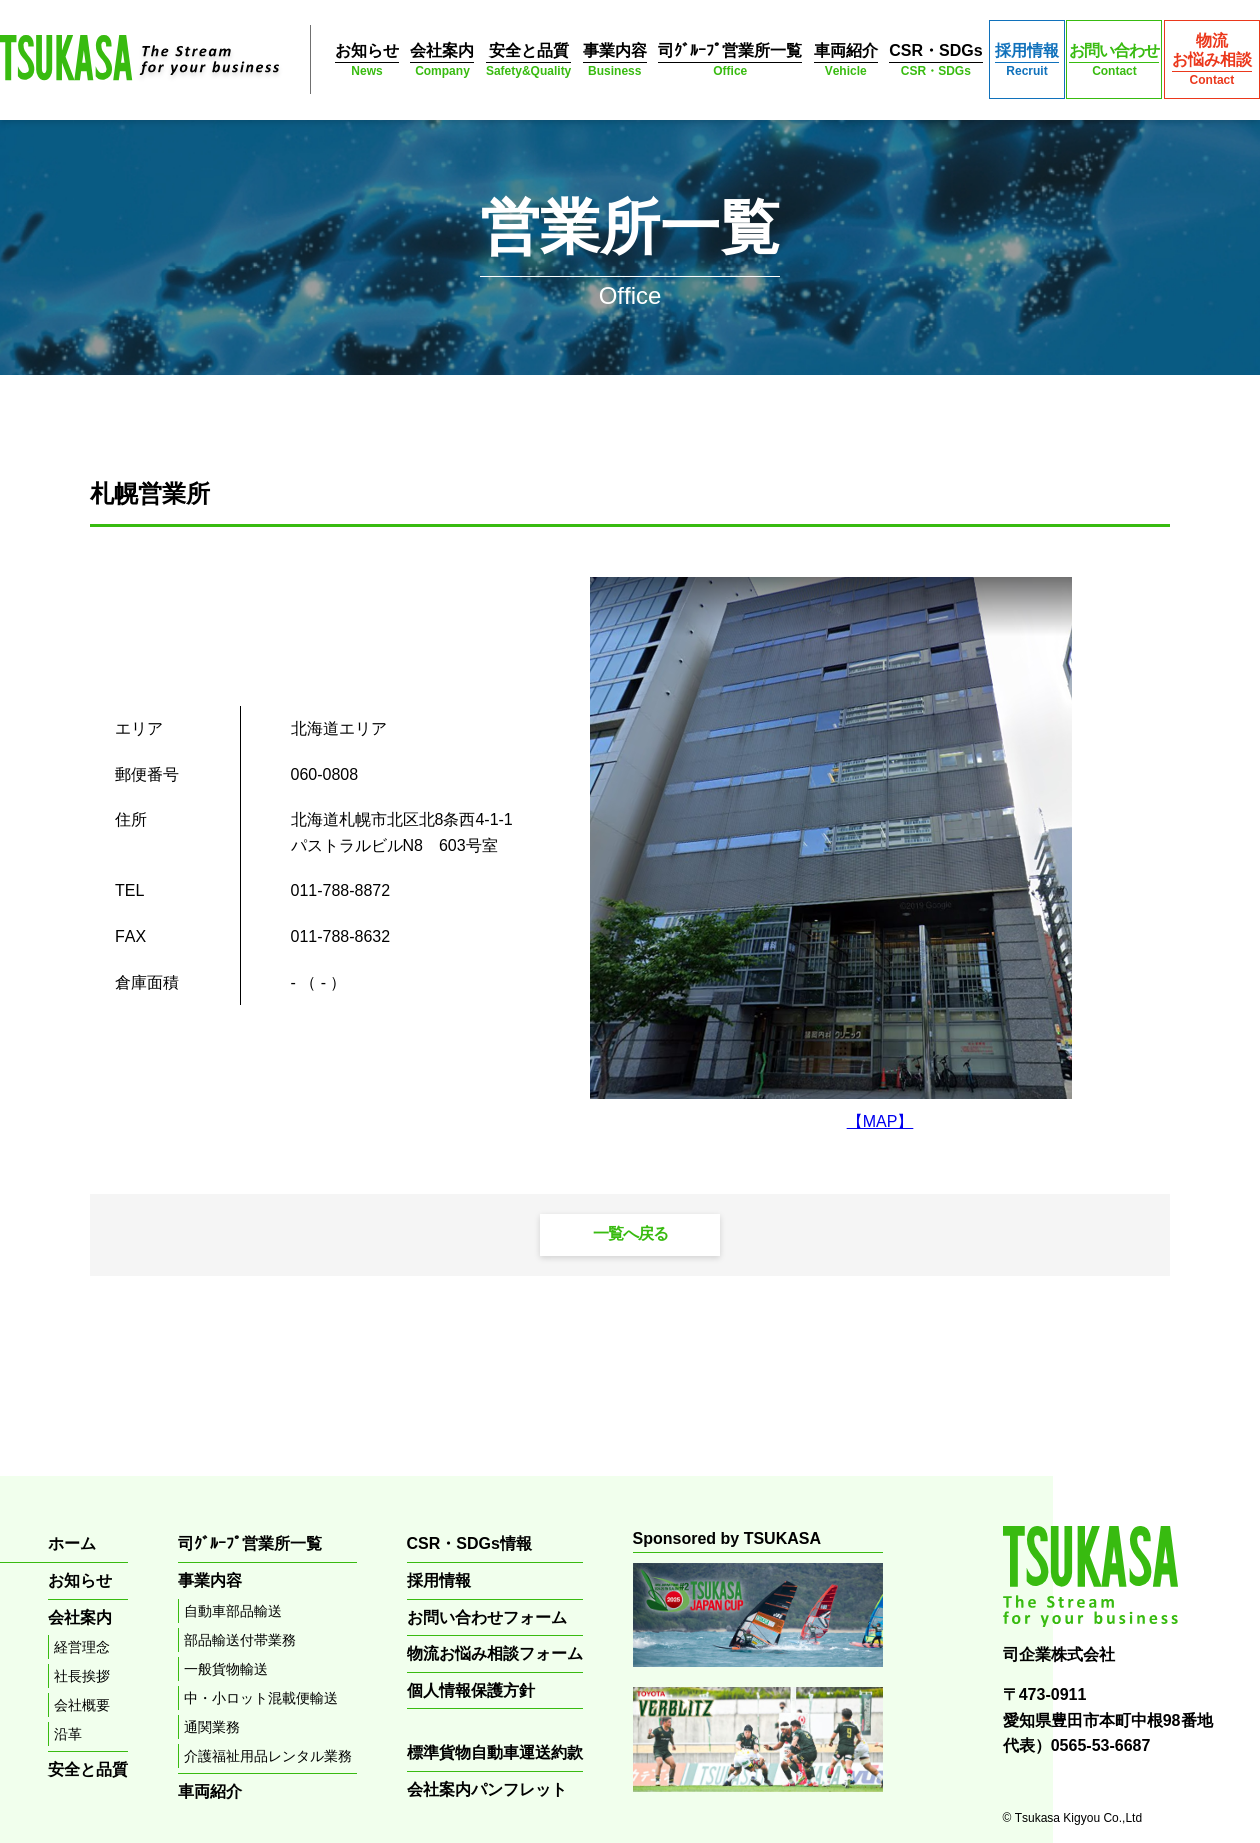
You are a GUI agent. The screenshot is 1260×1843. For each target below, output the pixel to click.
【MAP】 (880, 1121)
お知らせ (367, 60)
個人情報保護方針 (471, 1690)
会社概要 (82, 1705)
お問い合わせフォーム (487, 1617)
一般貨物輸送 (226, 1669)
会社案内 (442, 60)
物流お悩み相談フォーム (495, 1653)
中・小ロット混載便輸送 (261, 1698)
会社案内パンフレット (487, 1789)
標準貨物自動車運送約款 (495, 1752)
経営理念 (82, 1647)
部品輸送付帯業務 (240, 1640)
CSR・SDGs (935, 60)
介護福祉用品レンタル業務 (268, 1756)
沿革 (68, 1734)
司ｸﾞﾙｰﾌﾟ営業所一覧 (730, 60)
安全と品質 (528, 60)
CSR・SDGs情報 (469, 1543)
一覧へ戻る (630, 1233)
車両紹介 (846, 60)
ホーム (72, 1543)
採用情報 (1027, 60)
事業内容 (615, 60)
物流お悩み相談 (1212, 60)
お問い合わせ (1114, 60)
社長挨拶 (82, 1676)
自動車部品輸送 (233, 1611)
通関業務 (212, 1727)
